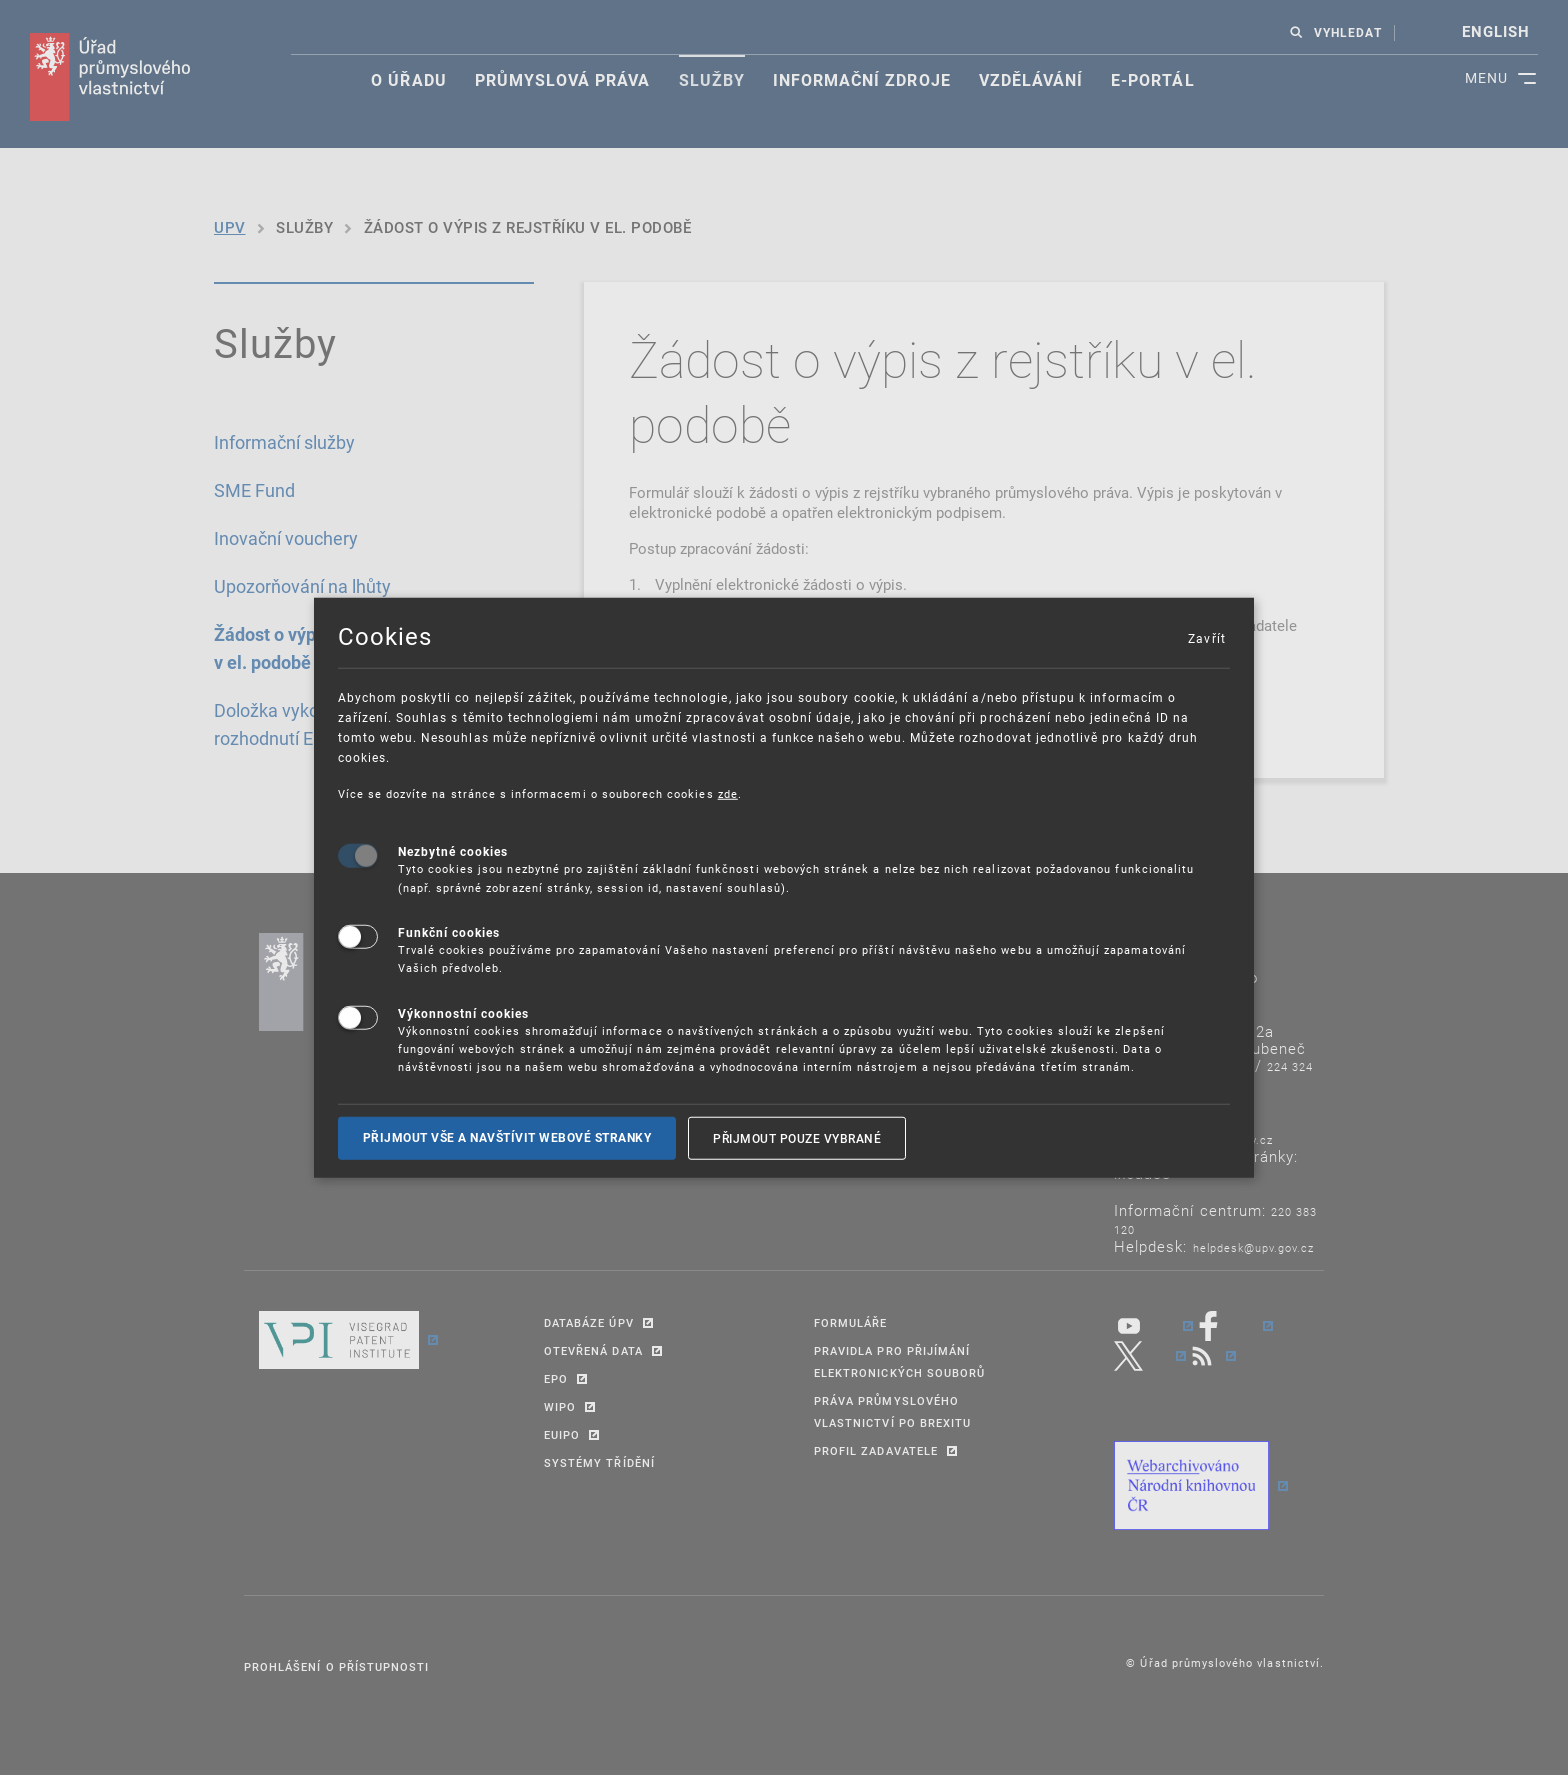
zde (728, 792)
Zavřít (1206, 637)
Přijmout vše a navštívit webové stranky (507, 1137)
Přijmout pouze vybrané (797, 1137)
